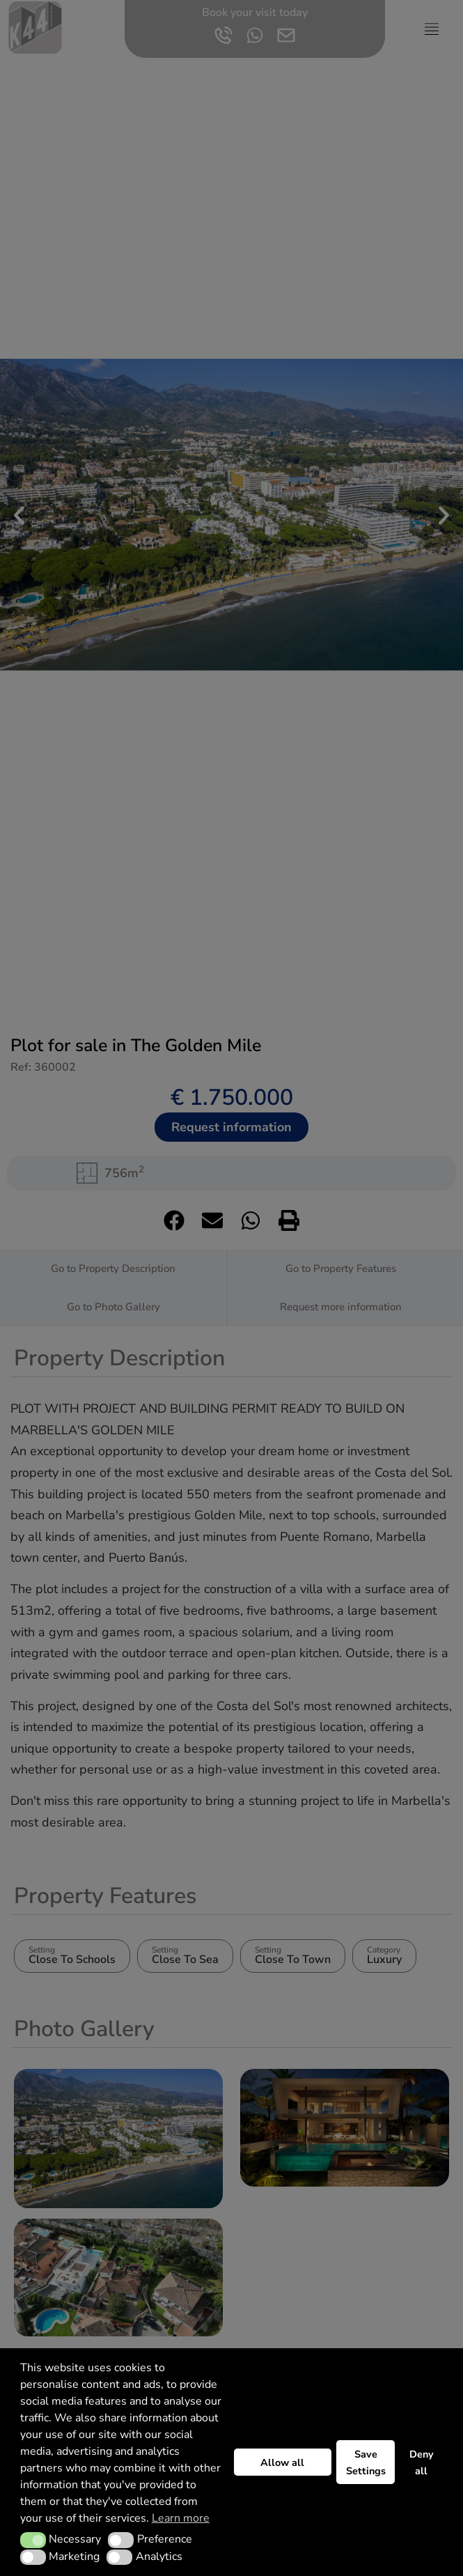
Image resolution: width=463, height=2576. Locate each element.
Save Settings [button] (366, 2462)
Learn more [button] (181, 2518)
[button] (33, 2539)
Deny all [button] (421, 2462)
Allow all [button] (282, 2462)
